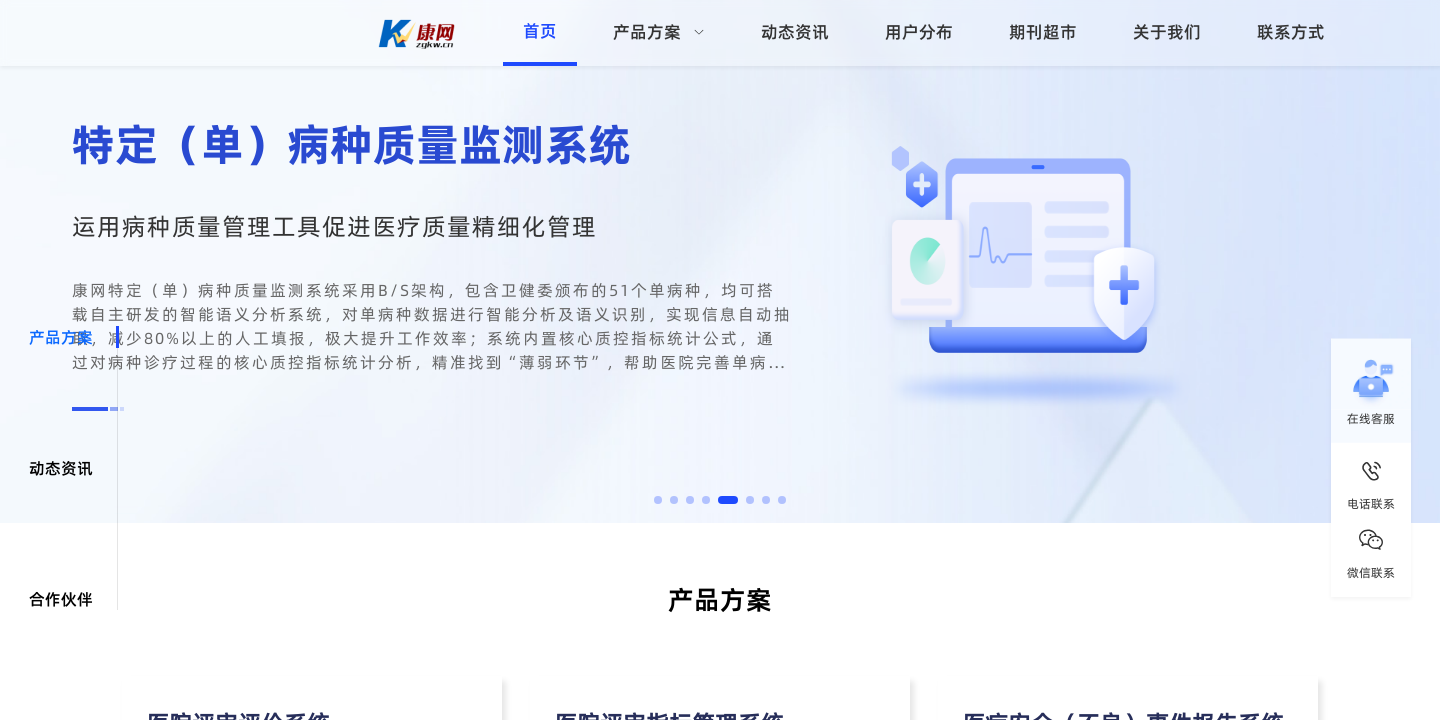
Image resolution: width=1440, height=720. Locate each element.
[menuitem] (659, 33)
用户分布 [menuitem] (919, 32)
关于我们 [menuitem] (1167, 32)
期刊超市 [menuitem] (1043, 32)
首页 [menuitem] (540, 31)
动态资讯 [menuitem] (795, 32)
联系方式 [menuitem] (1291, 32)
